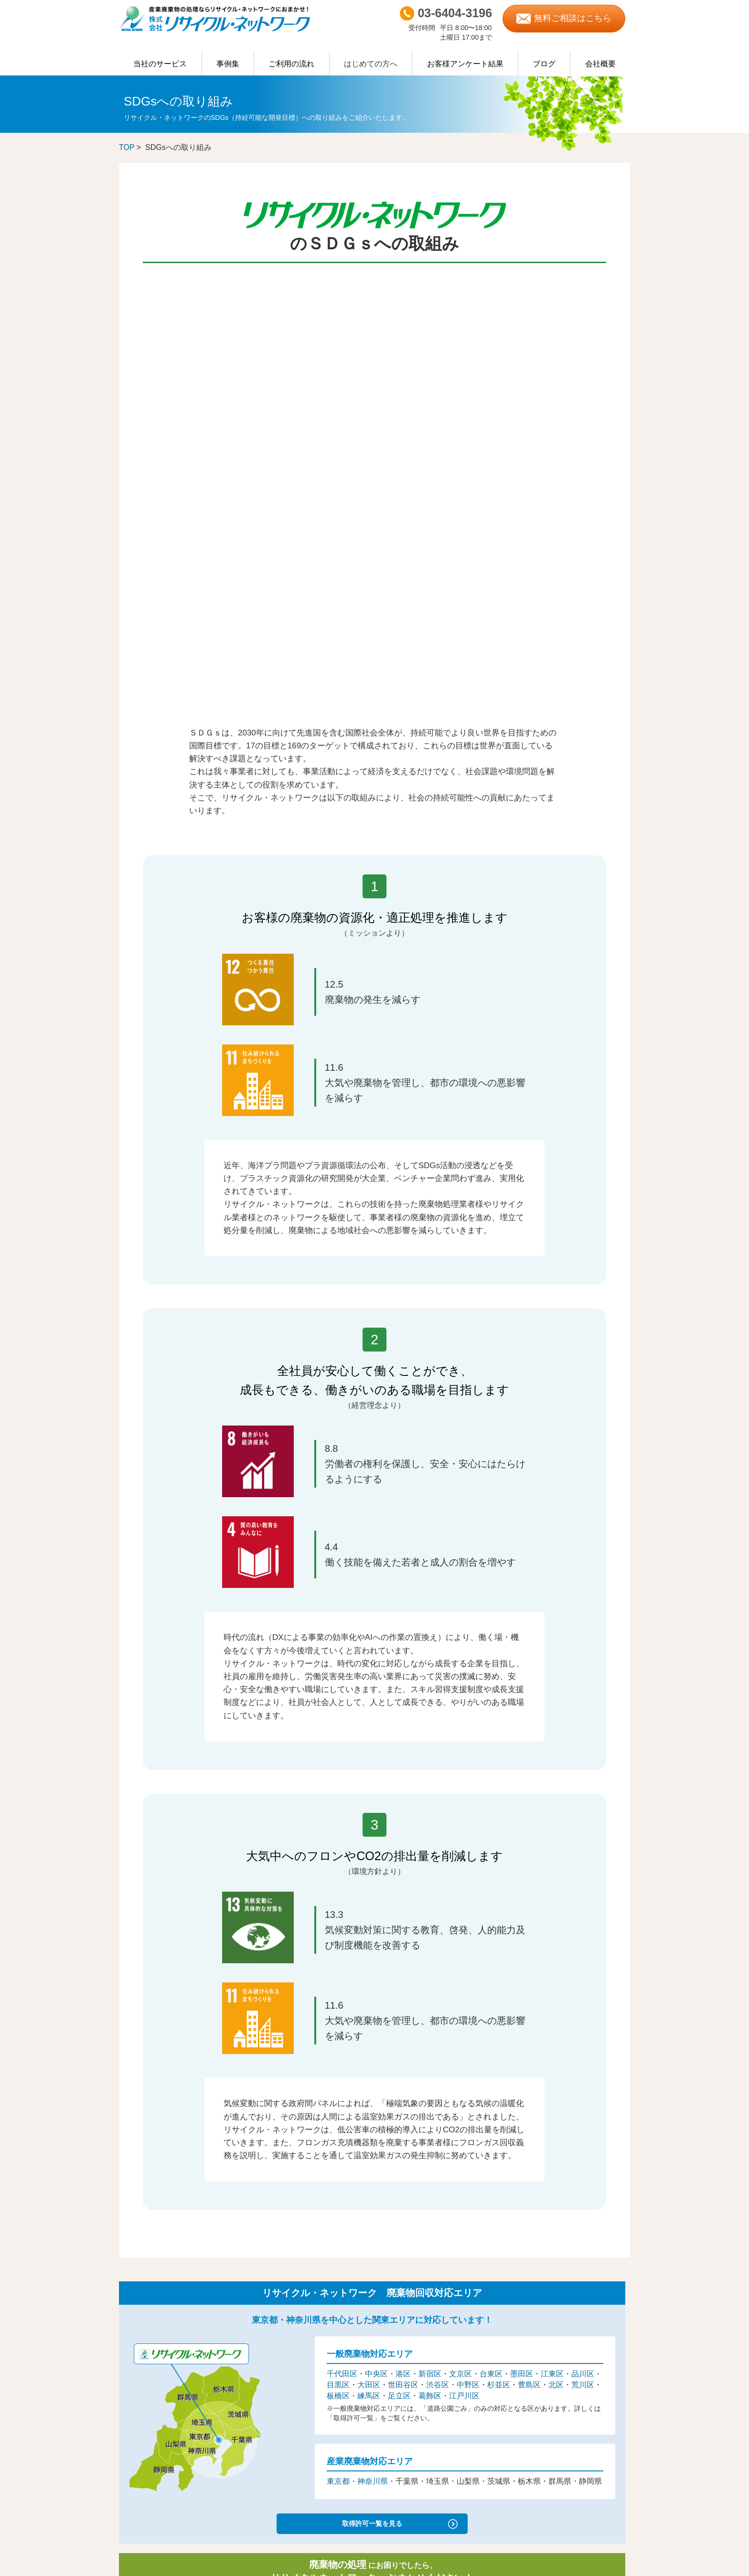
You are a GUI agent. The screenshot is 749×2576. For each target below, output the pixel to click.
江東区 (552, 1923)
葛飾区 (429, 1944)
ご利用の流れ (291, 64)
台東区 (491, 1923)
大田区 (368, 1933)
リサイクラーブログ (553, 2393)
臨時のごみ (134, 2325)
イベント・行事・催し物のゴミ (299, 2348)
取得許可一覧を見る (372, 2069)
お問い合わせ (544, 2460)
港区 (403, 1923)
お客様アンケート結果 (465, 64)
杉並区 (498, 1933)
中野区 (468, 1933)
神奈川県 (372, 2030)
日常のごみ (134, 2336)
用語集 (265, 2382)
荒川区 (582, 1933)
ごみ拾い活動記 (545, 2415)
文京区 (460, 1923)
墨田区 (521, 1923)
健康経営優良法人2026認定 (563, 2359)
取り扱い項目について (149, 2315)
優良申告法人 (544, 2370)
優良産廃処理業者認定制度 (562, 2326)
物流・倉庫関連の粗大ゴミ (293, 2282)
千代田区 (342, 1923)
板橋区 (338, 1944)
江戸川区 (464, 1944)
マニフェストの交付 (148, 2403)
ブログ (544, 64)
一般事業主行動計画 (553, 2382)
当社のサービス (160, 64)
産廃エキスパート (550, 2337)
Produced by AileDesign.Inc (375, 2566)
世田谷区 (403, 1933)
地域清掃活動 (542, 2436)
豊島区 (529, 1933)
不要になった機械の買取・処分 (299, 2304)
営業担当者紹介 (547, 2304)
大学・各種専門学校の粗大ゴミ (299, 2293)
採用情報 (537, 2315)
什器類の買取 (139, 2370)
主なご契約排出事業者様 (151, 2346)
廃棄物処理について (148, 2304)
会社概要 (600, 64)
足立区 (399, 1944)
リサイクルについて (148, 2293)
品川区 (582, 1923)
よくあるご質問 (142, 2392)
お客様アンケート (280, 2371)
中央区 (376, 1923)
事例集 (227, 64)
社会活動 (537, 2404)
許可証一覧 (134, 2357)
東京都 (338, 2030)
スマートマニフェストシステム (163, 2415)
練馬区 (368, 1944)
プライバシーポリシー (556, 2449)
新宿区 (429, 1923)
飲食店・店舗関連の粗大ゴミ (296, 2338)
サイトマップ (544, 2471)
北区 (556, 1933)
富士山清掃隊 (542, 2426)
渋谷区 (437, 1933)
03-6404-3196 (240, 2164)
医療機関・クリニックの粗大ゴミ (302, 2316)
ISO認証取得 (543, 2348)
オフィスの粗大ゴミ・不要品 (296, 2327)
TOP (126, 147)
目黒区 (338, 1933)
